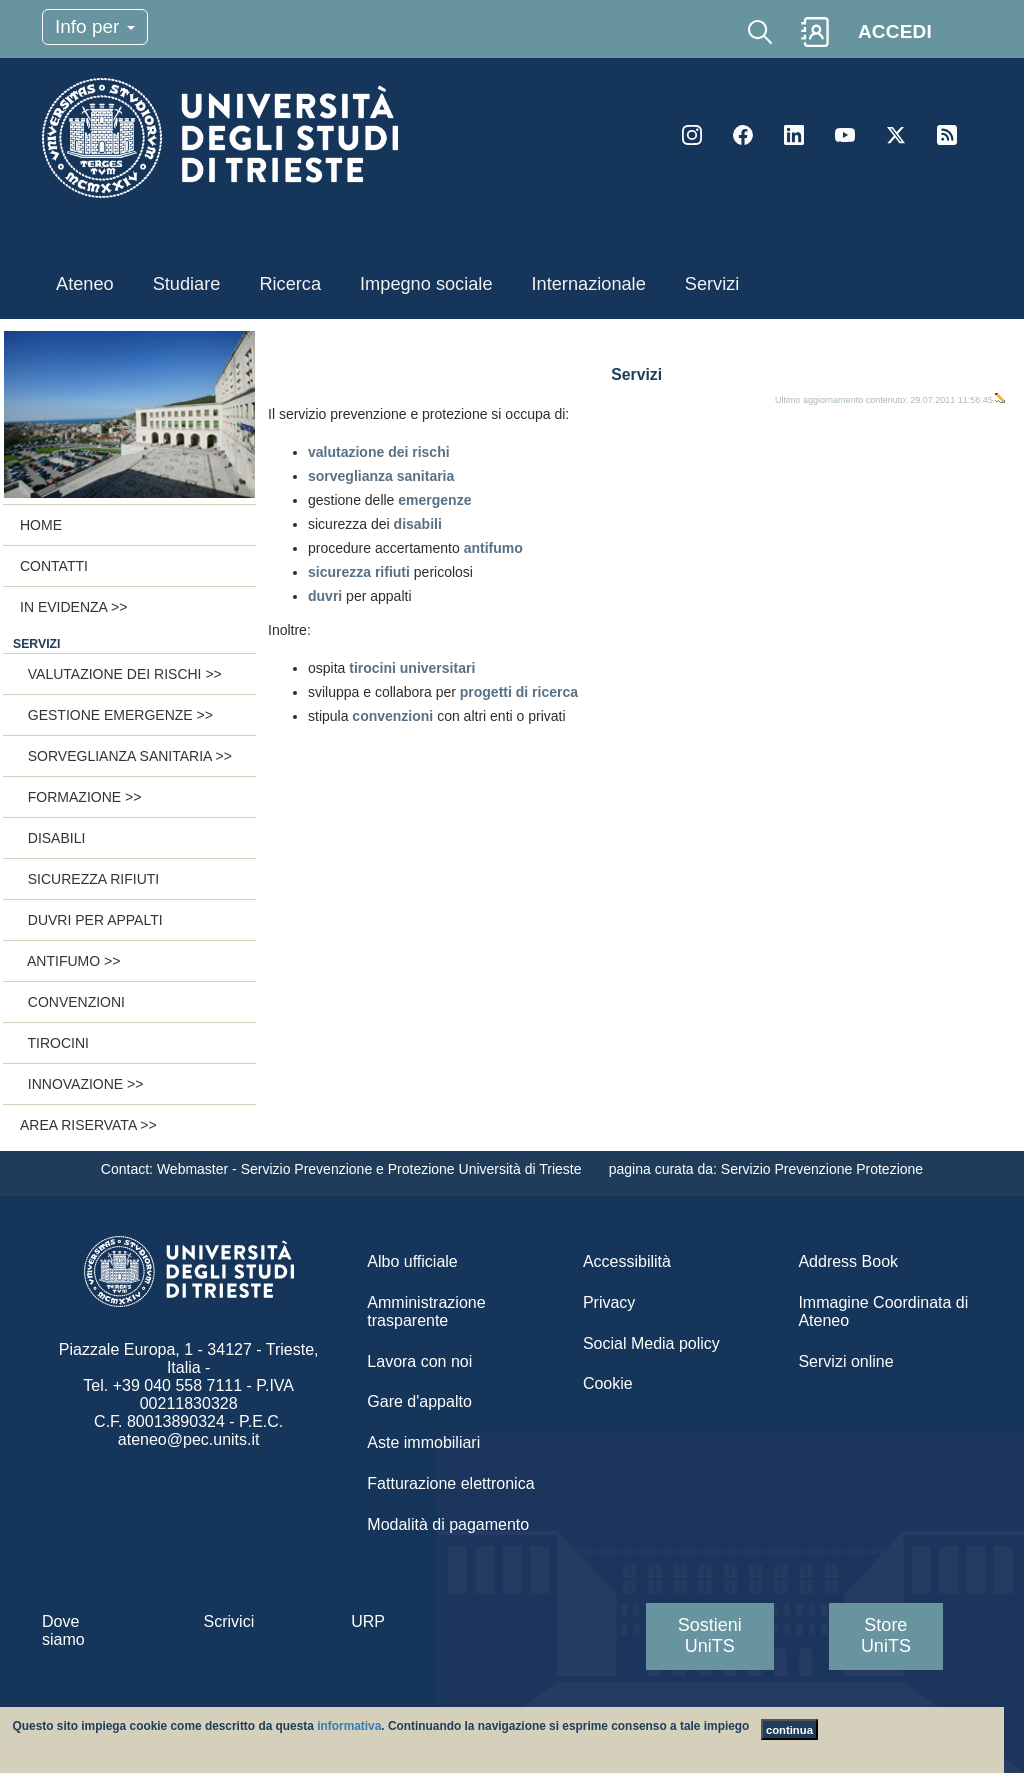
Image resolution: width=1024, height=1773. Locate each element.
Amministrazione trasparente (426, 1311)
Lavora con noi (419, 1361)
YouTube (845, 135)
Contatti (54, 566)
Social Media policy (651, 1343)
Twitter (896, 135)
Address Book (848, 1261)
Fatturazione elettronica (450, 1483)
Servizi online (845, 1361)
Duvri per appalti (91, 920)
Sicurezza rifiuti (89, 879)
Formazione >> (80, 797)
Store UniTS (886, 1635)
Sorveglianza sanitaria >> (126, 756)
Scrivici (229, 1621)
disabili (418, 524)
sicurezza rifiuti (361, 572)
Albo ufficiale (412, 1261)
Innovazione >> (81, 1084)
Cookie (608, 1383)
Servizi (712, 284)
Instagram (692, 135)
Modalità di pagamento (448, 1524)
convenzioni (392, 716)
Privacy (609, 1302)
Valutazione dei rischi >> (121, 674)
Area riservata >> (88, 1125)
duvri (325, 596)
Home (41, 525)
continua (789, 1730)
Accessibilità (627, 1261)
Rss (947, 135)
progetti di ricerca (519, 692)
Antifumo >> (70, 961)
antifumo (493, 548)
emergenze (434, 500)
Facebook (743, 135)
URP (368, 1621)
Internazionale (589, 284)
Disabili (52, 838)
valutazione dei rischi (379, 452)
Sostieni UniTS (710, 1635)
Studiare (187, 284)
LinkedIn (794, 135)
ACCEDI (895, 31)
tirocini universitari (412, 668)
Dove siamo (63, 1630)
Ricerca (290, 284)
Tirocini (54, 1043)
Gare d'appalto (419, 1401)
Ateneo (85, 284)
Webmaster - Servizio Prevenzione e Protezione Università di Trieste (371, 1169)
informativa (349, 1726)
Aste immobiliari (423, 1442)
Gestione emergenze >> (116, 715)
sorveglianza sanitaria (381, 476)
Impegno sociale (426, 284)
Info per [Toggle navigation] (95, 26)
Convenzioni (72, 1002)
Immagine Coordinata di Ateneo (883, 1311)
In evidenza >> (73, 607)
